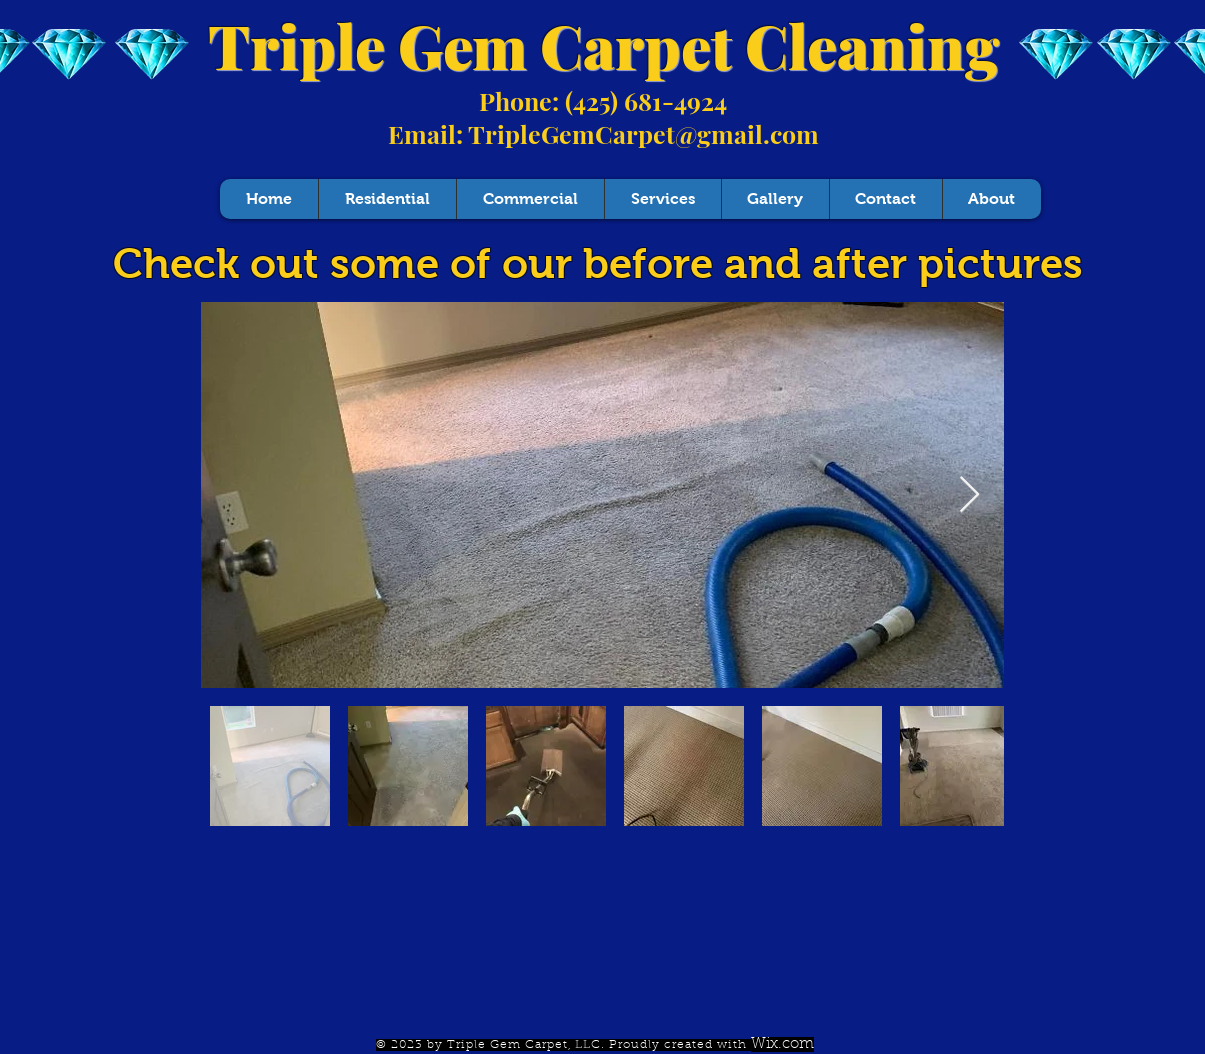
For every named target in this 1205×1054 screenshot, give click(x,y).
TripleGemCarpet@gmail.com (643, 133)
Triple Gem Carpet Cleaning (603, 45)
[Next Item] (969, 495)
